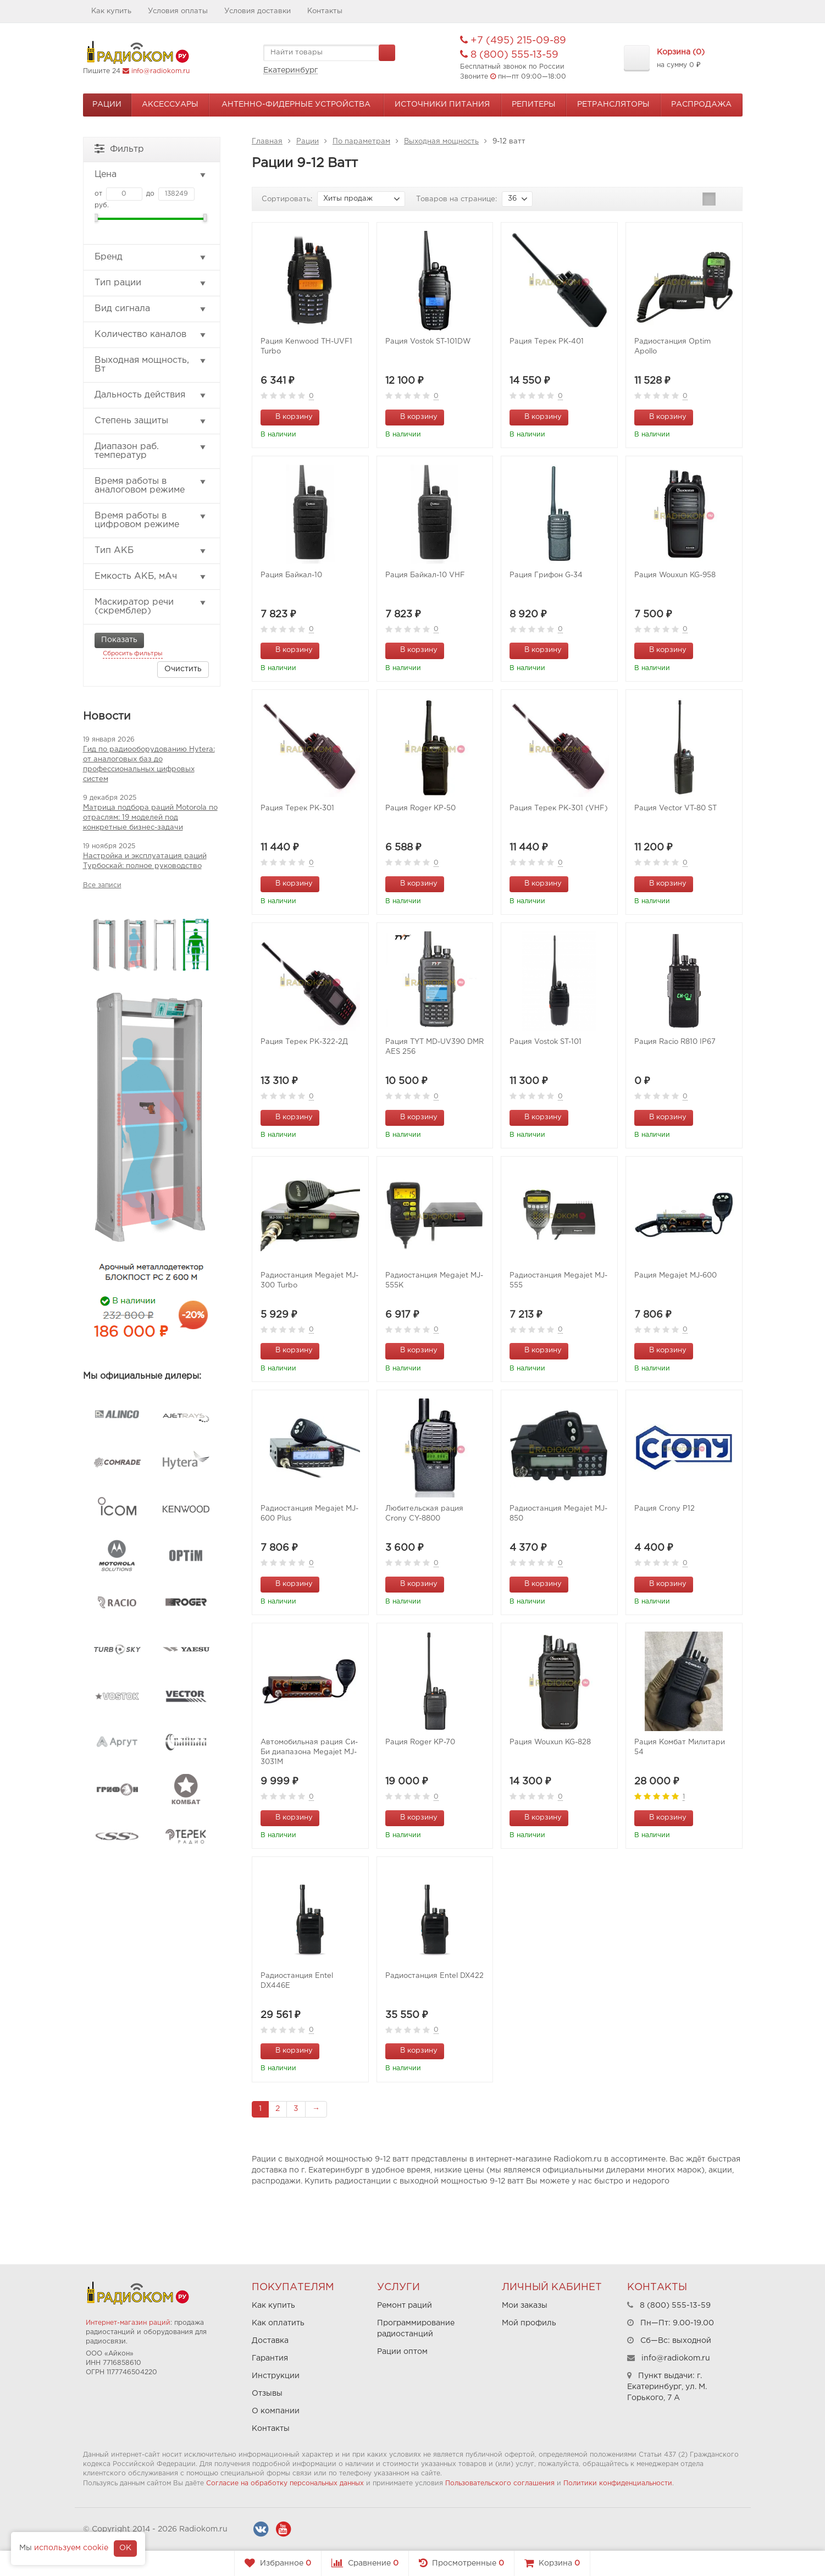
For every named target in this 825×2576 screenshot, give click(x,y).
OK (125, 2548)
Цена (151, 174)
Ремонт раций (404, 2305)
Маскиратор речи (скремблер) (151, 606)
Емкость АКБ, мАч (151, 576)
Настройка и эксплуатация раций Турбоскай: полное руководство (145, 861)
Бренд (151, 257)
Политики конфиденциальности (617, 2483)
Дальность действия (151, 395)
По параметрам (361, 142)
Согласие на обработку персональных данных (285, 2483)
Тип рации (151, 283)
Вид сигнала (151, 309)
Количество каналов (151, 334)
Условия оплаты (178, 11)
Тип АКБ (151, 550)
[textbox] (329, 53)
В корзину (288, 416)
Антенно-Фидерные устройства (296, 104)
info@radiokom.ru (160, 71)
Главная (267, 142)
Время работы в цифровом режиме (151, 520)
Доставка (270, 2340)
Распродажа (701, 104)
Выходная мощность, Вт (151, 364)
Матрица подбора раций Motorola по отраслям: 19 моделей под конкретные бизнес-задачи (150, 818)
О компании (276, 2411)
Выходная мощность (441, 142)
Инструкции (276, 2376)
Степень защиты (151, 421)
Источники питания (442, 104)
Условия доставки (257, 11)
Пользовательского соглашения (500, 2483)
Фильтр (119, 148)
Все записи (102, 885)
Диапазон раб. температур (151, 451)
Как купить (111, 11)
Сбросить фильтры (133, 653)
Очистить (183, 669)
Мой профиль (529, 2323)
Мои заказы (524, 2305)
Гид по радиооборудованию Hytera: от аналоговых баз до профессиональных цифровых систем (149, 764)
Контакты (324, 11)
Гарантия (270, 2358)
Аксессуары (170, 104)
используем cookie (71, 2548)
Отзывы (267, 2393)
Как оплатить (278, 2323)
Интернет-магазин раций (128, 2323)
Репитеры (534, 104)
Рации (106, 104)
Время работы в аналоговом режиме (151, 485)
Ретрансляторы (613, 104)
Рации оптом (402, 2351)
